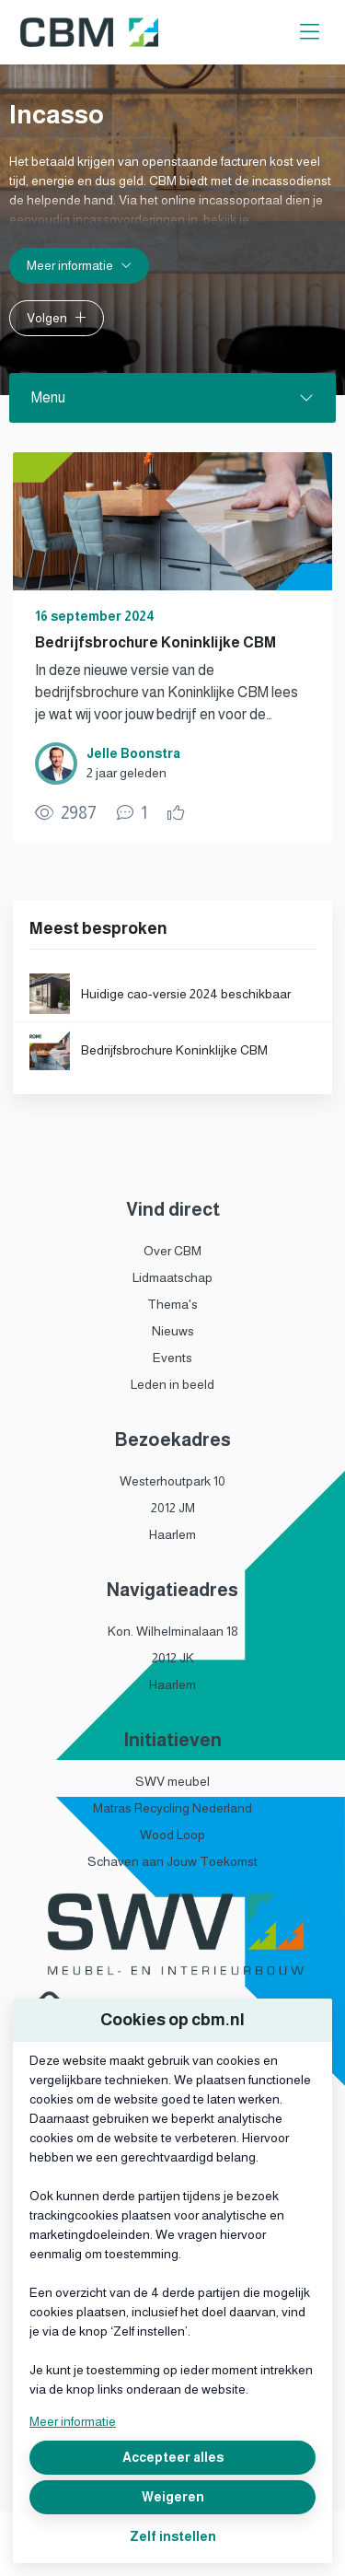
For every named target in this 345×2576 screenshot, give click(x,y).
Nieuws (173, 1330)
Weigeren (173, 2496)
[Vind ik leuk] (178, 813)
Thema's (172, 1304)
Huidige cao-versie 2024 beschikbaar (186, 993)
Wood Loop (172, 1834)
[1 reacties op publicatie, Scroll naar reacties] (132, 813)
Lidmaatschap (172, 1277)
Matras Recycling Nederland (172, 1808)
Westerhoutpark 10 (172, 1481)
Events (172, 1357)
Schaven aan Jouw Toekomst (172, 1861)
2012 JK (173, 1657)
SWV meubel (172, 1781)
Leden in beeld (172, 1384)
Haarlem (172, 1534)
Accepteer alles (173, 2457)
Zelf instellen (173, 2536)
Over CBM (172, 1250)
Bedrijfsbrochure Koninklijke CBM (155, 642)
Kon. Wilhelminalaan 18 (173, 1631)
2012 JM (173, 1507)
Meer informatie (72, 2421)
